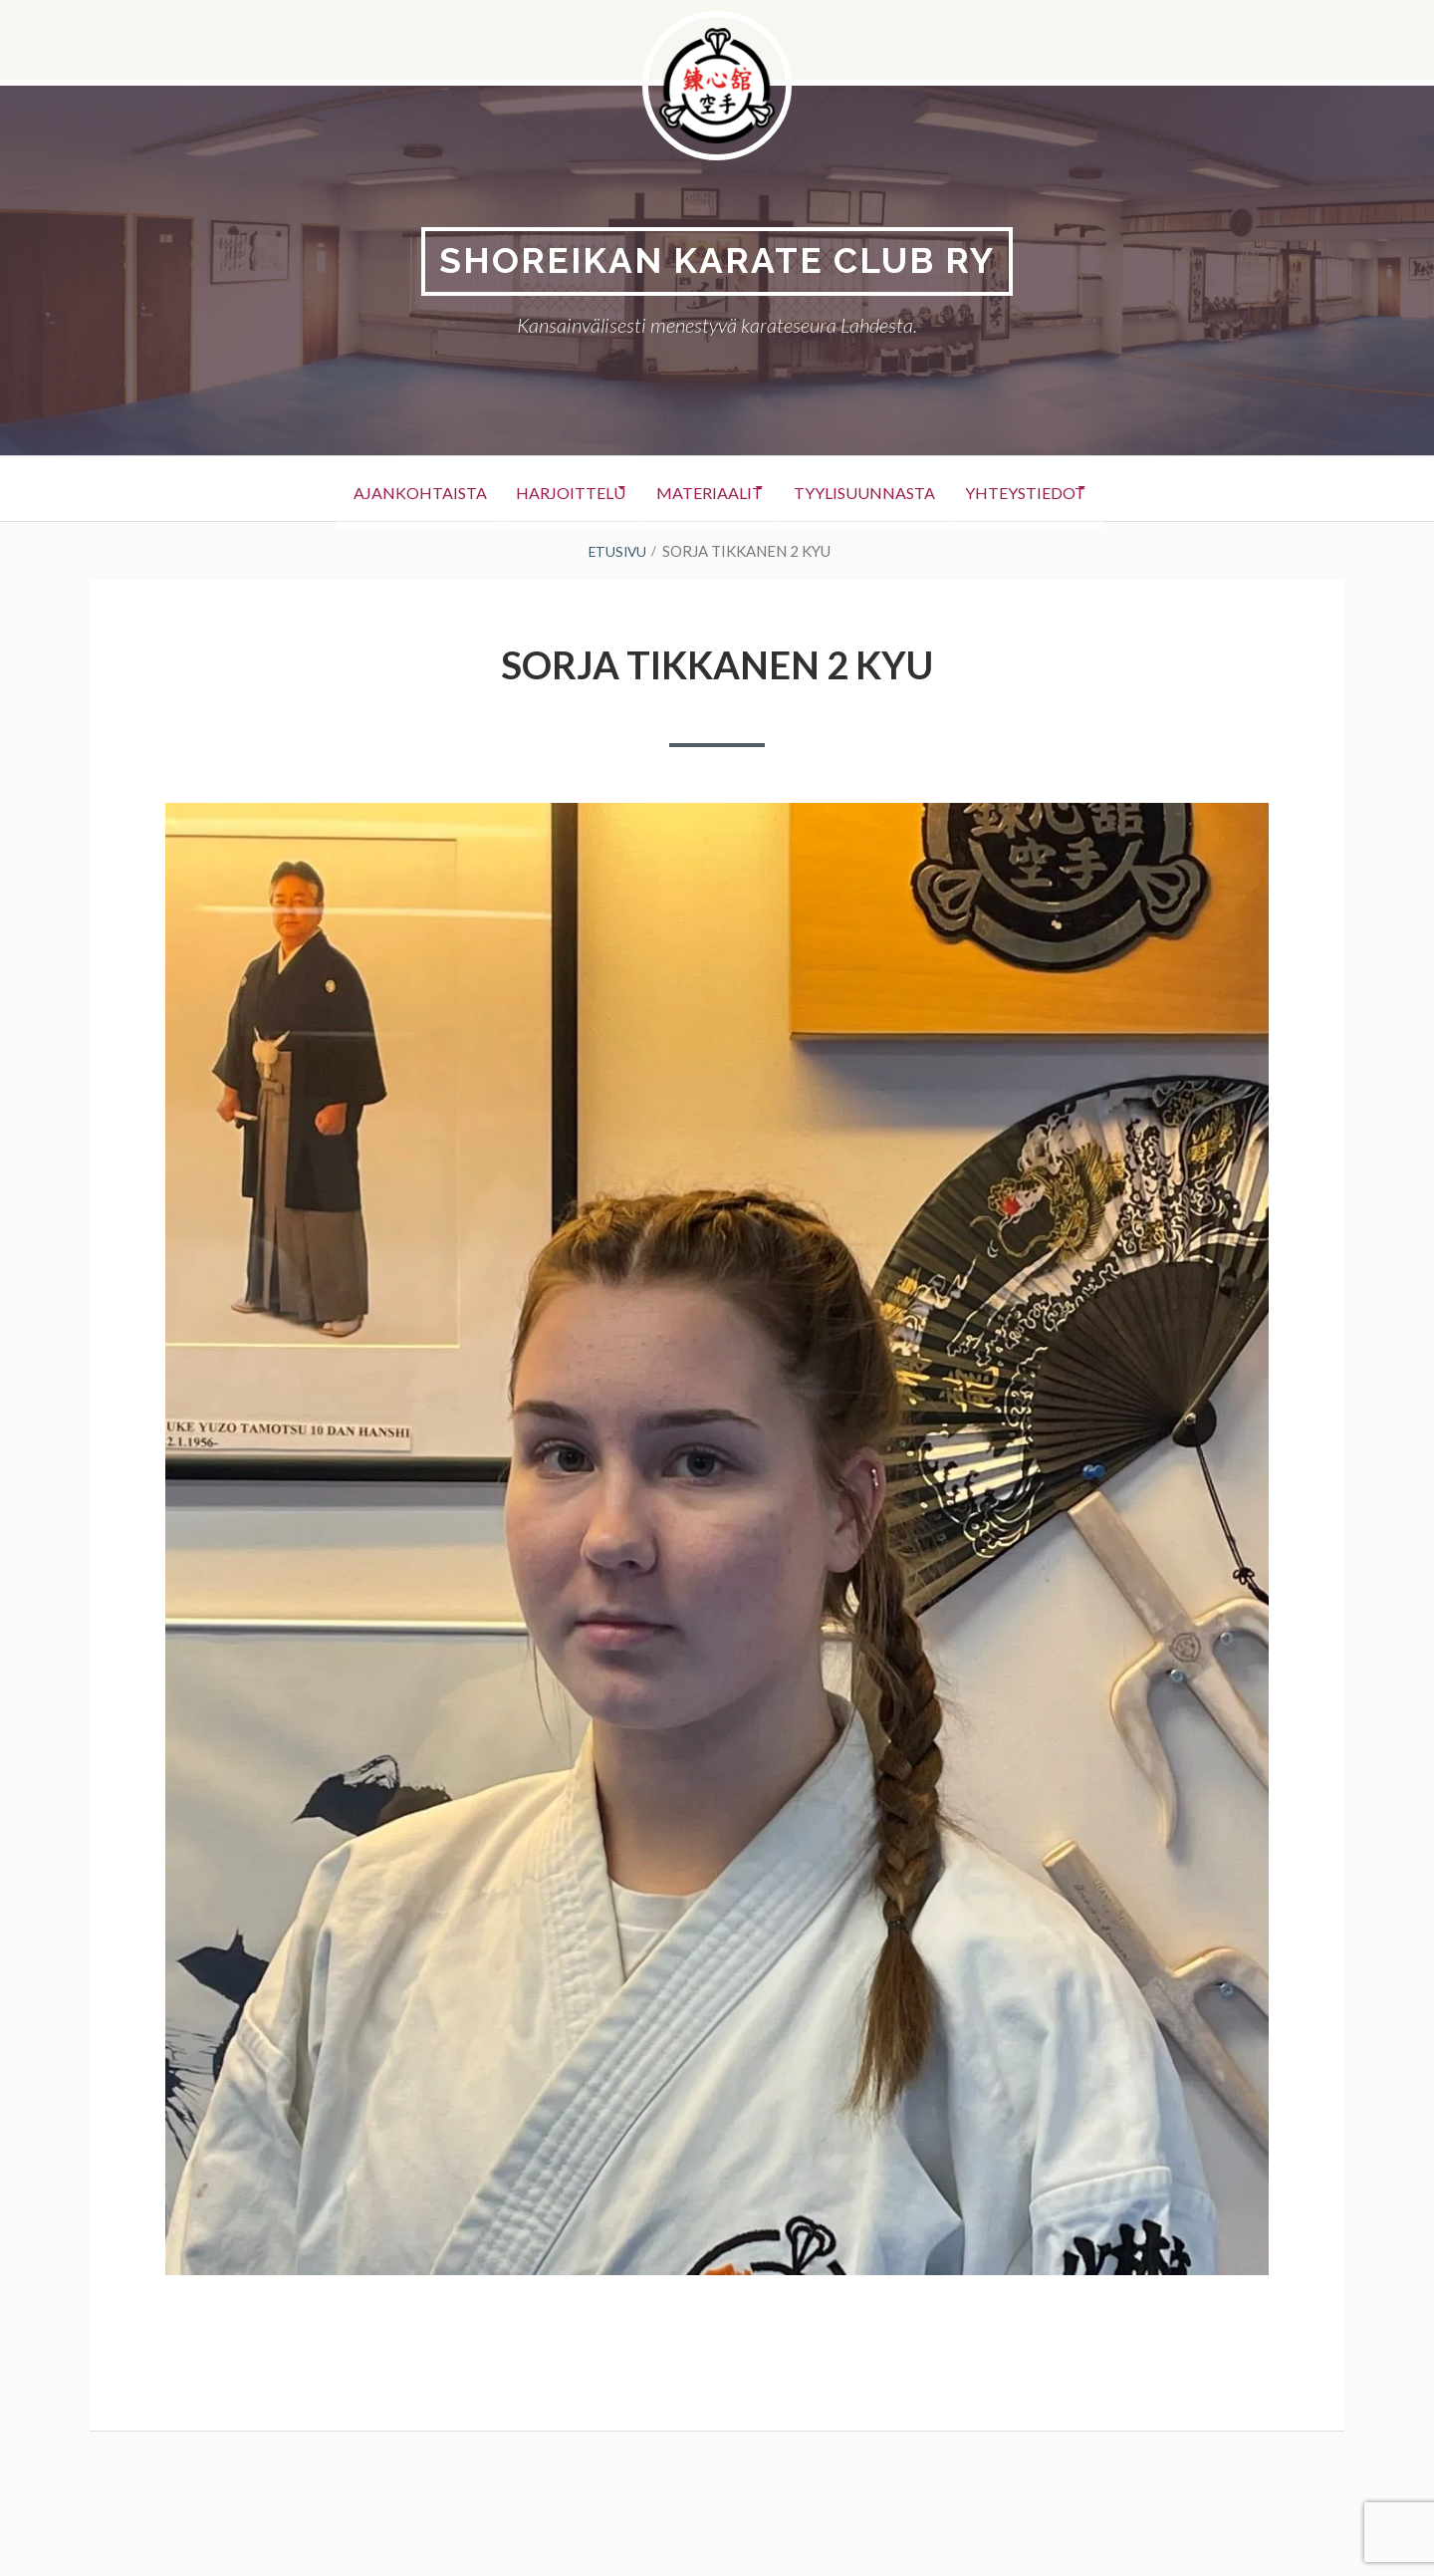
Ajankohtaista (373, 489)
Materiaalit (706, 489)
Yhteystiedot (1065, 489)
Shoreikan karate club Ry (717, 261)
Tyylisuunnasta (883, 489)
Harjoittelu (545, 489)
